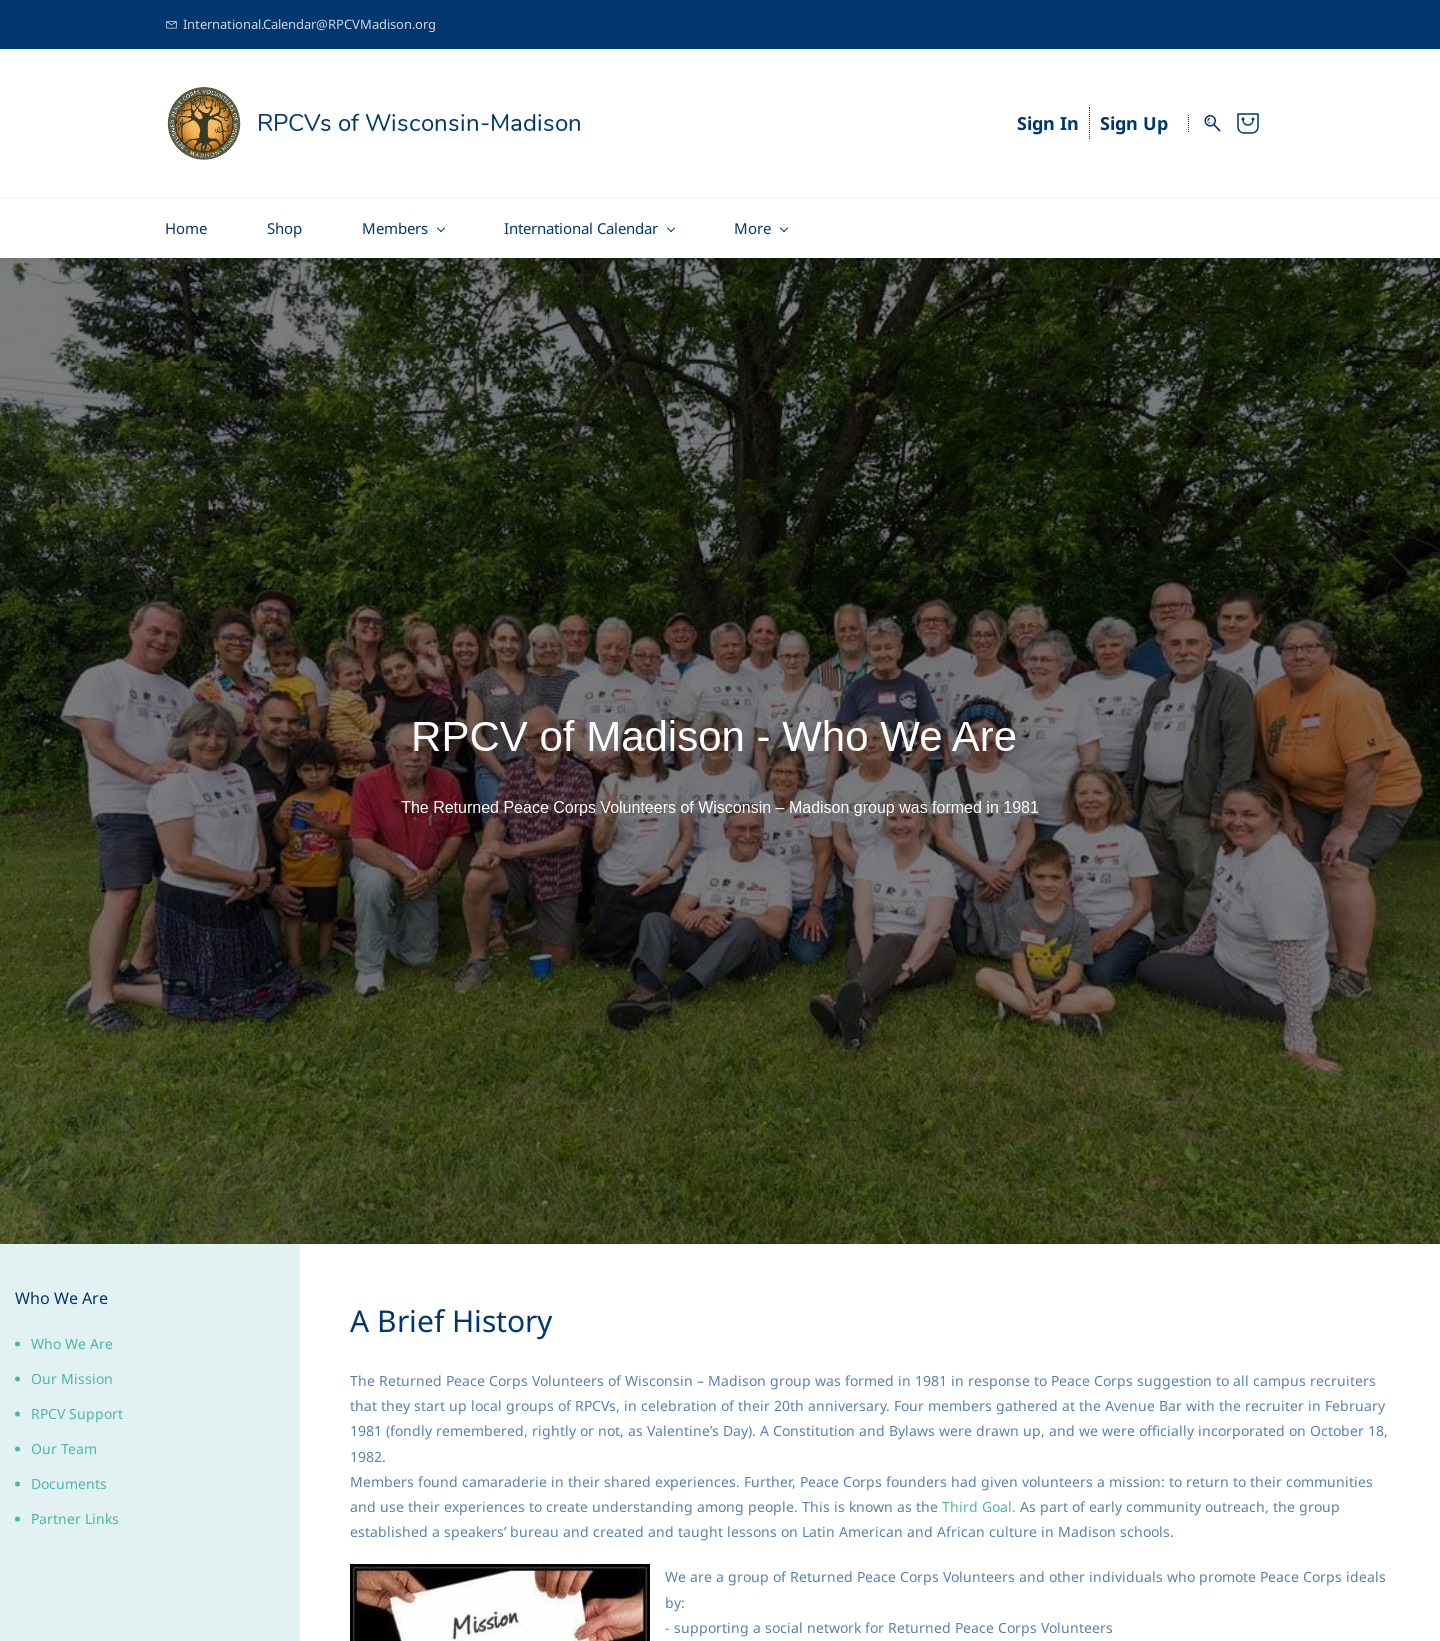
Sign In (1048, 120)
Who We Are (72, 1336)
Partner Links (75, 1511)
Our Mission (72, 1371)
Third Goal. (979, 1499)
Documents (69, 1476)
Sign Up (1134, 120)
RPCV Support (77, 1406)
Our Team (64, 1441)
